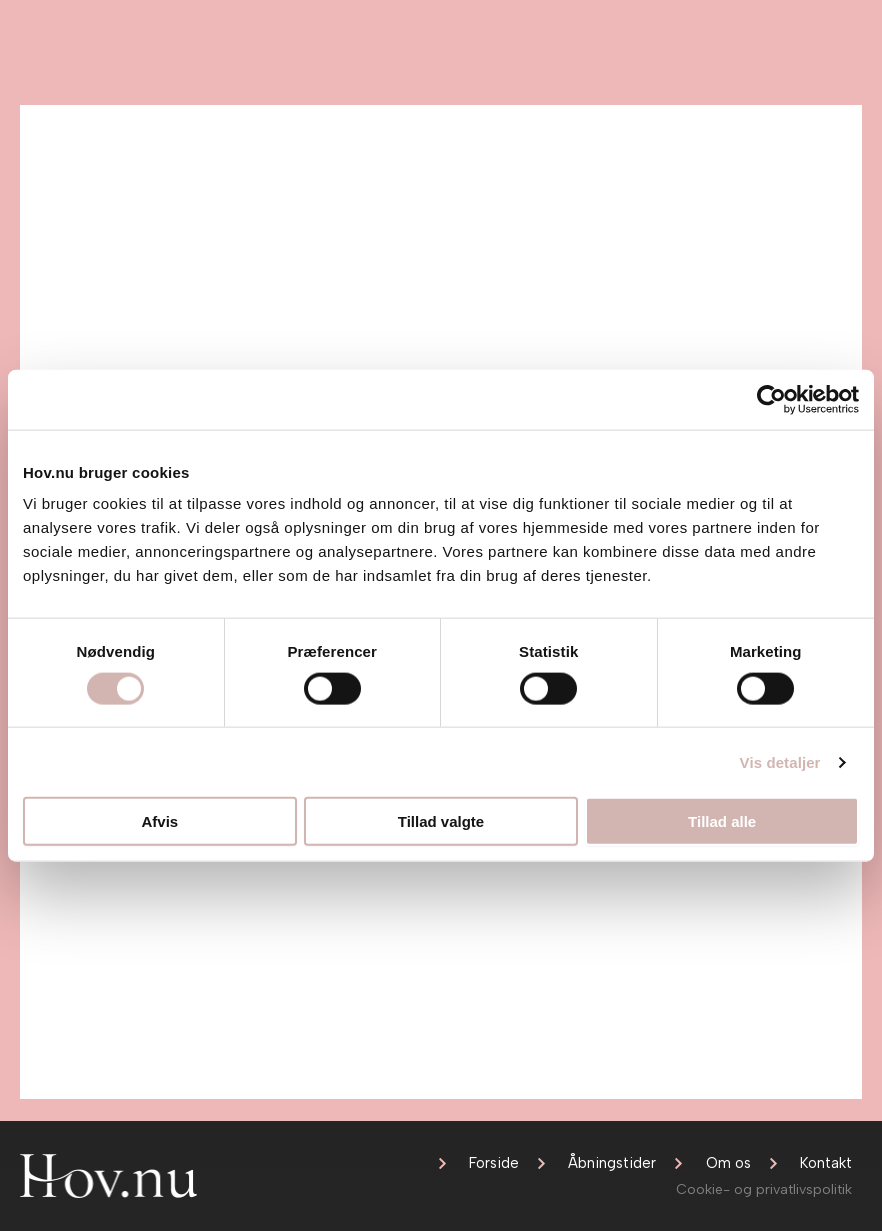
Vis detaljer (780, 761)
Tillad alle (722, 821)
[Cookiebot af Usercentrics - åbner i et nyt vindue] (771, 399)
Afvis (159, 821)
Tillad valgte (441, 821)
